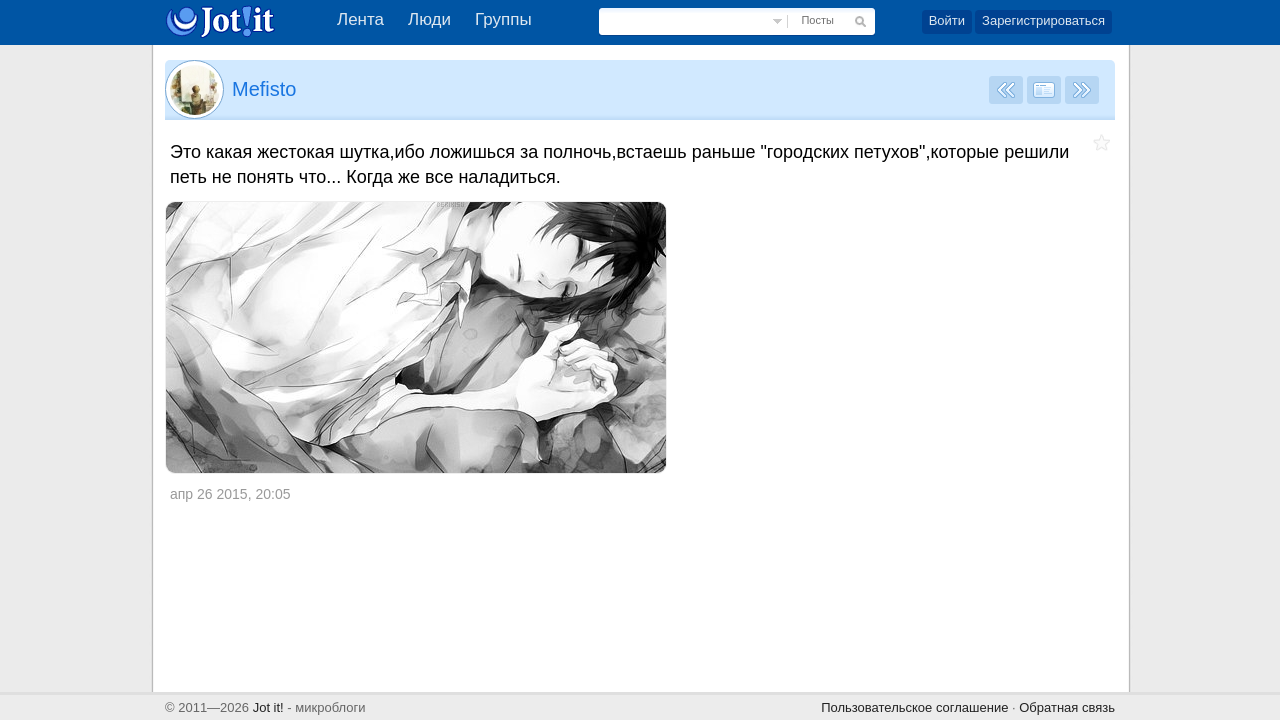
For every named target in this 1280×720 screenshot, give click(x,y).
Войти (947, 20)
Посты (817, 20)
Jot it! (268, 707)
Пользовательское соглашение (914, 707)
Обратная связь (1067, 707)
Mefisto (264, 89)
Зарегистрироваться (1043, 20)
